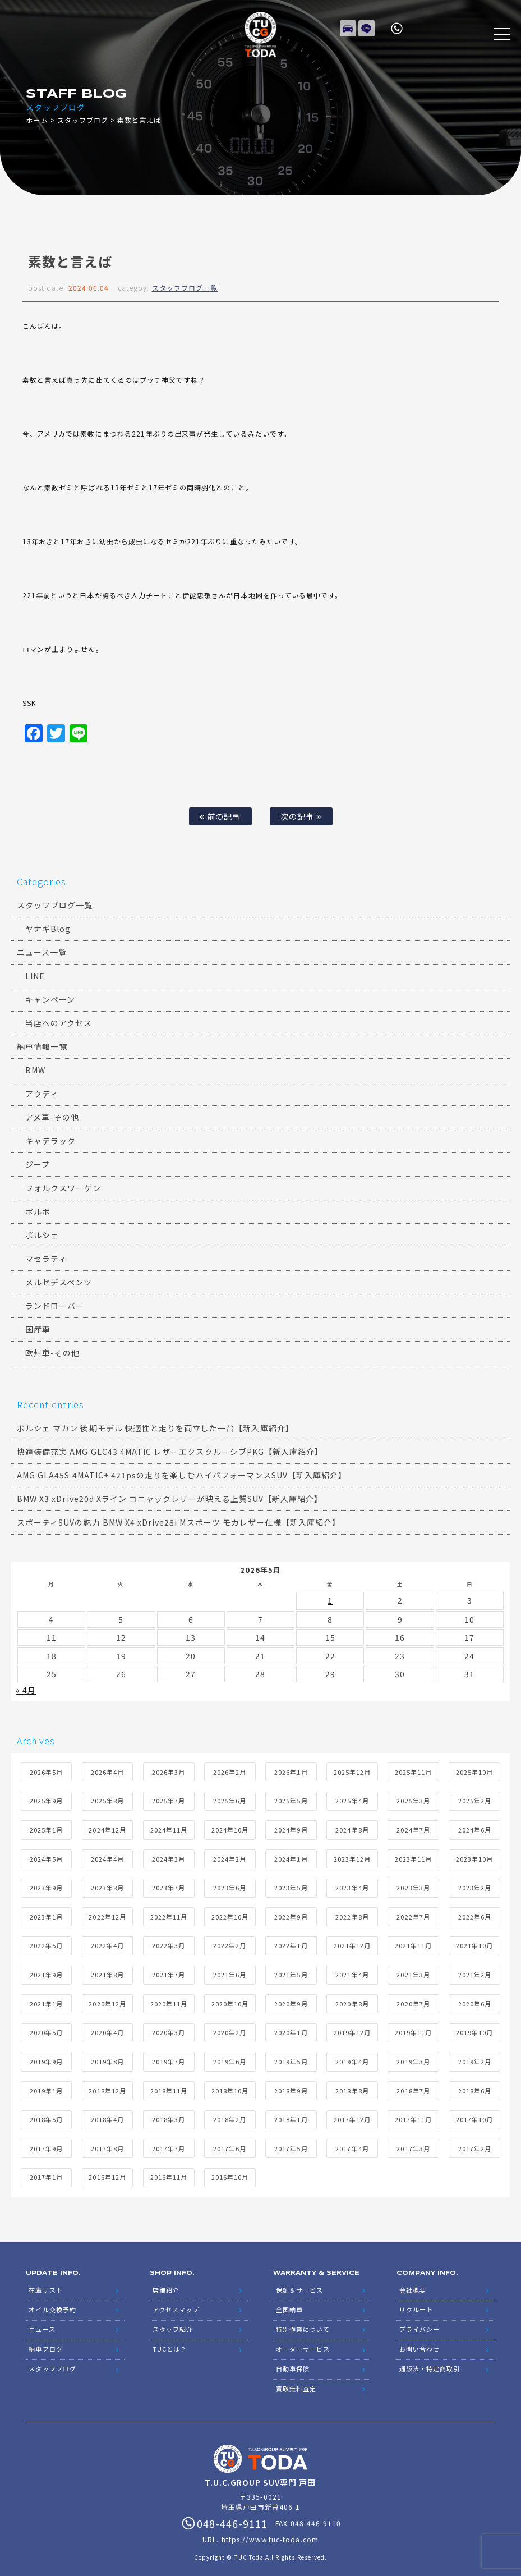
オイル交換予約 (52, 2303)
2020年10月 (229, 2000)
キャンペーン (50, 999)
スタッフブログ (82, 120)
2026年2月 (229, 1769)
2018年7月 (413, 2087)
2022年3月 (168, 1943)
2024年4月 (107, 1856)
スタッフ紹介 (173, 2321)
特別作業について (303, 2321)
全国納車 (289, 2303)
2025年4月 (351, 1798)
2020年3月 (168, 2030)
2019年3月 (413, 2059)
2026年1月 (290, 1769)
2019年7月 (168, 2059)
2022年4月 (107, 1943)
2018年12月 (107, 2087)
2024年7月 (413, 1827)
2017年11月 (413, 2117)
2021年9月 (46, 1972)
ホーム (37, 120)
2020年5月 (46, 2030)
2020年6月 (474, 2000)
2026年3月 (168, 1769)
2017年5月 (290, 2145)
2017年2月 (474, 2145)
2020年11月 (168, 2000)
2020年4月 (107, 2030)
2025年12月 (352, 1769)
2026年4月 (107, 1769)
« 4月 (26, 1688)
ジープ (37, 1164)
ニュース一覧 (42, 952)
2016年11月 (168, 2174)
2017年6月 (229, 2145)
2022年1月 (290, 1943)
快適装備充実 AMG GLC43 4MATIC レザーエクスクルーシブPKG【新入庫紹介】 (170, 1451)
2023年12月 (352, 1856)
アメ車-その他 (52, 1117)
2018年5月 (46, 2117)
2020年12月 (107, 2000)
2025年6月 (229, 1798)
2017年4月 (351, 2145)
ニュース (42, 2321)
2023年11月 (413, 1856)
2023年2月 (474, 1885)
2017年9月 (46, 2145)
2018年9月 (290, 2087)
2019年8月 (107, 2059)
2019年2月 (474, 2059)
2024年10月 (229, 1827)
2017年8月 (107, 2145)
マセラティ (46, 1258)
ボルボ (37, 1211)
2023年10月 (474, 1856)
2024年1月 (290, 1856)
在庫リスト (348, 25)
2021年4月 (351, 1972)
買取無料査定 (296, 2375)
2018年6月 (474, 2087)
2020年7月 (413, 2000)
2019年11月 (413, 2030)
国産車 (37, 1329)
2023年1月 (46, 1913)
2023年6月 (229, 1885)
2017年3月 (413, 2145)
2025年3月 (413, 1798)
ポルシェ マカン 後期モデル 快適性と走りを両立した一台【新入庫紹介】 (155, 1428)
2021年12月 (352, 1943)
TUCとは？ (170, 2339)
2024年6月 (474, 1827)
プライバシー (419, 2321)
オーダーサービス (303, 2339)
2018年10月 (229, 2087)
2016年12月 (107, 2174)
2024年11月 (168, 1827)
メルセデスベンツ (58, 1282)
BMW (35, 1070)
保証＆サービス (299, 2285)
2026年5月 (46, 1769)
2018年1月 (290, 2117)
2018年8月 (351, 2087)
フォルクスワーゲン (63, 1187)
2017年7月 (168, 2145)
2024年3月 (168, 1856)
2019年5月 (290, 2059)
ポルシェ (42, 1235)
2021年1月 (46, 2000)
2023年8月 (107, 1885)
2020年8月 (351, 2000)
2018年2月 (229, 2117)
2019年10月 (474, 2030)
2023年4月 (351, 1885)
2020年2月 (229, 2030)
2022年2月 (229, 1943)
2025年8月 (107, 1798)
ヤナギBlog (48, 928)
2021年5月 (290, 1972)
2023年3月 (413, 1885)
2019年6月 (229, 2059)
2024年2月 (229, 1856)
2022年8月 (351, 1913)
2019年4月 (351, 2059)
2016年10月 (229, 2174)
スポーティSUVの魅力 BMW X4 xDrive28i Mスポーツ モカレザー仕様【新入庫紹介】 (178, 1522)
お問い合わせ (419, 2339)
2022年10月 (229, 1913)
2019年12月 (352, 2030)
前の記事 (220, 816)
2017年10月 (474, 2117)
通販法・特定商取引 (429, 2357)
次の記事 (300, 816)
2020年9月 (290, 2000)
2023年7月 (168, 1885)
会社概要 (412, 2285)
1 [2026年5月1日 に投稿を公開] (330, 1599)
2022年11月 (168, 1913)
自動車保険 (293, 2357)
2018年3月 (168, 2117)
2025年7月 (168, 1798)
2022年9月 (290, 1913)
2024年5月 (46, 1856)
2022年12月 (107, 1913)
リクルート (416, 2303)
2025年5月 (290, 1798)
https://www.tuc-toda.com (270, 2526)
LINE (366, 25)
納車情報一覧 (42, 1046)
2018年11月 (168, 2087)
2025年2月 (474, 1798)
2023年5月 (290, 1885)
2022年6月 (474, 1913)
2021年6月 (229, 1972)
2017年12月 (352, 2117)
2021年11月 (413, 1943)
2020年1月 (290, 2030)
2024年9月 (290, 1827)
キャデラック (50, 1140)
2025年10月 (474, 1769)
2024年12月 (107, 1827)
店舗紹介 (166, 2285)
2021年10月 (474, 1943)
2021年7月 (168, 1972)
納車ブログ (45, 2339)
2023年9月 (46, 1885)
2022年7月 (413, 1913)
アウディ (41, 1093)
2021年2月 (474, 1972)
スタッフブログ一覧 (185, 287)
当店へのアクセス (58, 1022)
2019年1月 (46, 2087)
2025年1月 (46, 1827)
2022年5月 (46, 1943)
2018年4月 (107, 2117)
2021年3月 (413, 1972)
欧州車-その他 (52, 1352)
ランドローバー (54, 1305)
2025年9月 (46, 1798)
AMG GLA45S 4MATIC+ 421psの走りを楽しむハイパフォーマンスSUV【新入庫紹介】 (182, 1475)
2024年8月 (351, 1827)
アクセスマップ (176, 2303)
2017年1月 (46, 2174)
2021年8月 (107, 1972)
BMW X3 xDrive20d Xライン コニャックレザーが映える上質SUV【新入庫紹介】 (169, 1498)
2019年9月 (46, 2059)
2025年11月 (413, 1769)
